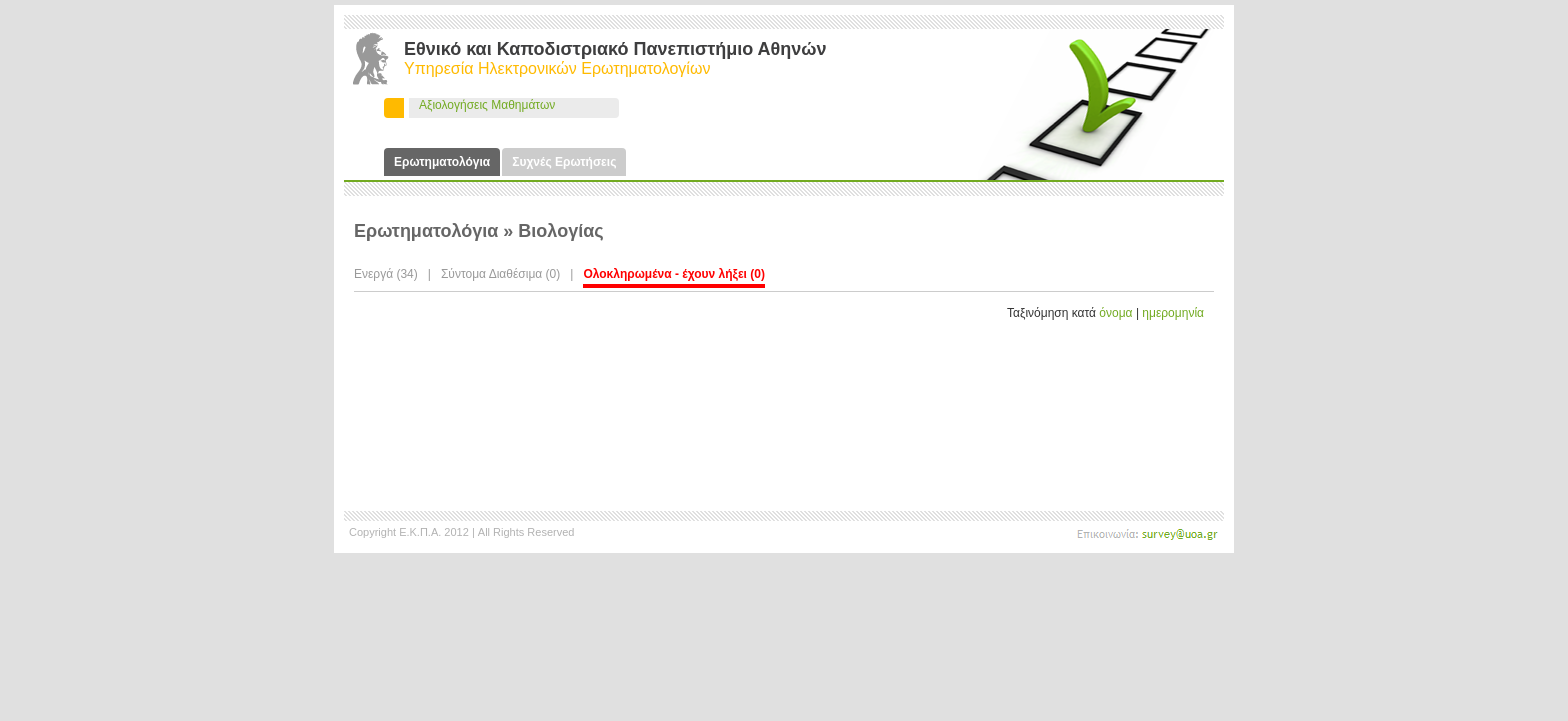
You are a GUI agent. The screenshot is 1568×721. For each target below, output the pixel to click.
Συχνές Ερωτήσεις (564, 162)
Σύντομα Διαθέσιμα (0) (500, 274)
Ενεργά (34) (386, 274)
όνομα (1115, 313)
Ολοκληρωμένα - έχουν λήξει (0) (674, 274)
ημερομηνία (1173, 313)
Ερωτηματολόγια (442, 162)
